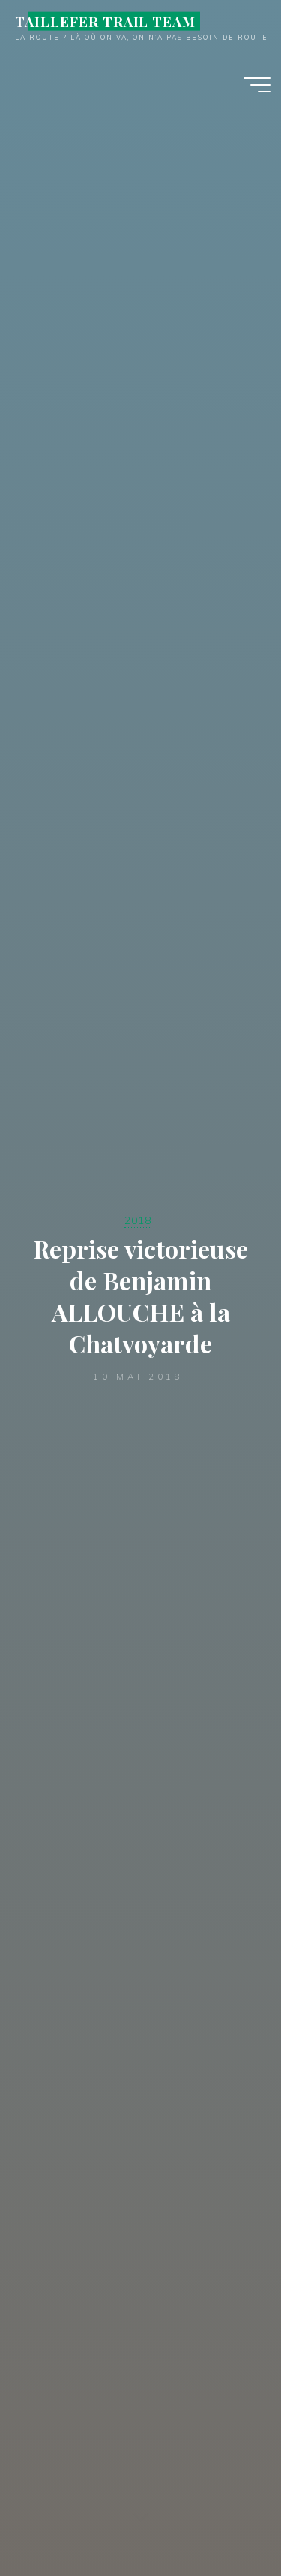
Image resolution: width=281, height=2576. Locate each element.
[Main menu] (257, 84)
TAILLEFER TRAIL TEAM (105, 20)
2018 (137, 1220)
